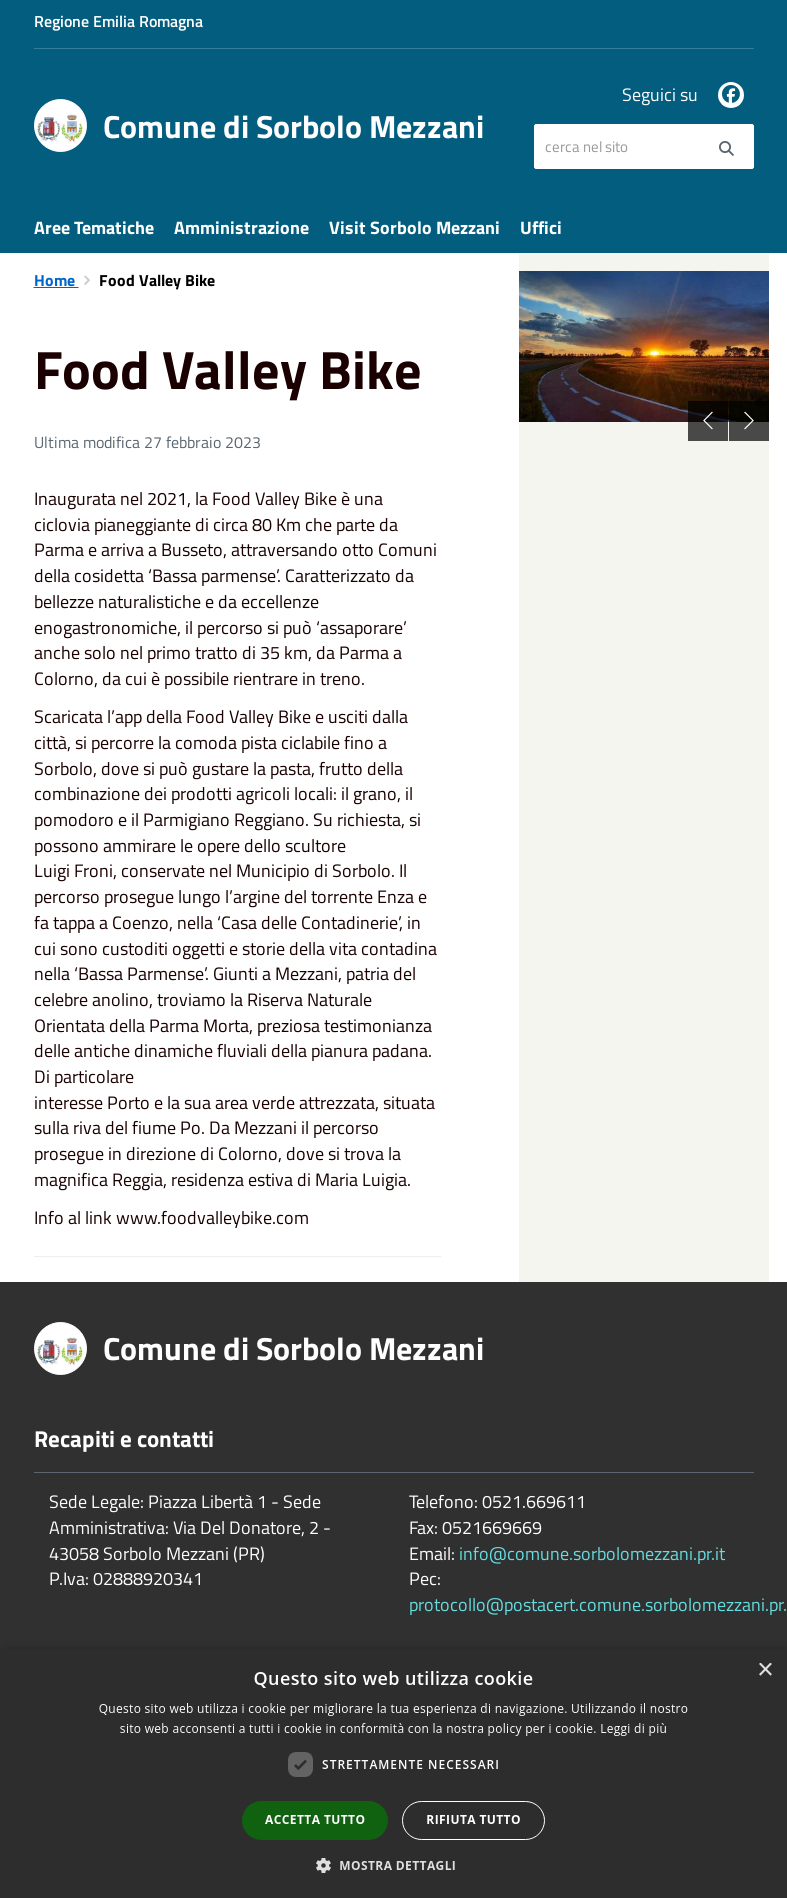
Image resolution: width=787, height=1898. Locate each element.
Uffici (541, 227)
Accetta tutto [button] (315, 1819)
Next (749, 421)
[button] (394, 1864)
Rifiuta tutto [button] (473, 1819)
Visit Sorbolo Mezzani (414, 227)
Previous (708, 421)
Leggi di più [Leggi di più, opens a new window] (633, 1728)
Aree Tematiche (94, 227)
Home (56, 280)
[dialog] (393, 1773)
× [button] (764, 1670)
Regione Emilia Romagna (118, 21)
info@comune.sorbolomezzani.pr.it (592, 1553)
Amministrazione (241, 227)
